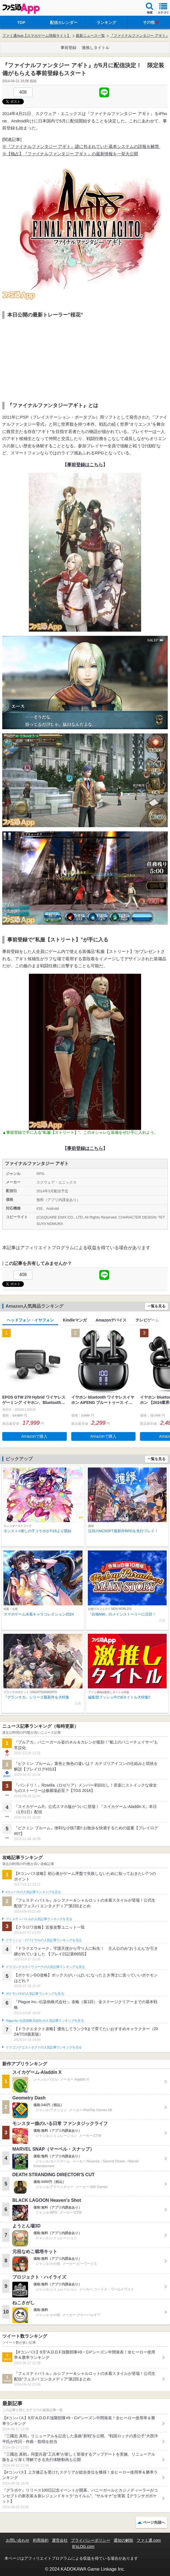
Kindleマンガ (75, 1320)
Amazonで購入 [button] (34, 1436)
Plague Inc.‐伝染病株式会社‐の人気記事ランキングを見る (45, 2020)
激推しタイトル (95, 47)
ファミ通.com (149, 2540)
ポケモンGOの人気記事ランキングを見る (35, 1993)
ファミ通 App (21, 8)
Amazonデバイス (111, 1320)
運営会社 (60, 2540)
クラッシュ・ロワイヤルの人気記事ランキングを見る (44, 1940)
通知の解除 (123, 2540)
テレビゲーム (147, 1320)
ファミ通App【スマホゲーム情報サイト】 (36, 35)
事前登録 (68, 47)
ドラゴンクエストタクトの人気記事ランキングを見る (44, 2047)
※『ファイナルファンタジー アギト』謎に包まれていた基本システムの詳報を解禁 (81, 146)
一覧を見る (156, 1306)
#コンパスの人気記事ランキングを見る (33, 1892)
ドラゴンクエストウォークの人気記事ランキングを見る (45, 1967)
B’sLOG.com (83, 2546)
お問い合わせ (17, 2540)
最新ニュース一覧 (90, 35)
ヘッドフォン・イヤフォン (30, 1320)
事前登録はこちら (85, 464)
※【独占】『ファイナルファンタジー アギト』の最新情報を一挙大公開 (70, 153)
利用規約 (41, 2540)
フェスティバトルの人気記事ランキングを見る (39, 1919)
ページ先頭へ (154, 2522)
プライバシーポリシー (90, 2540)
